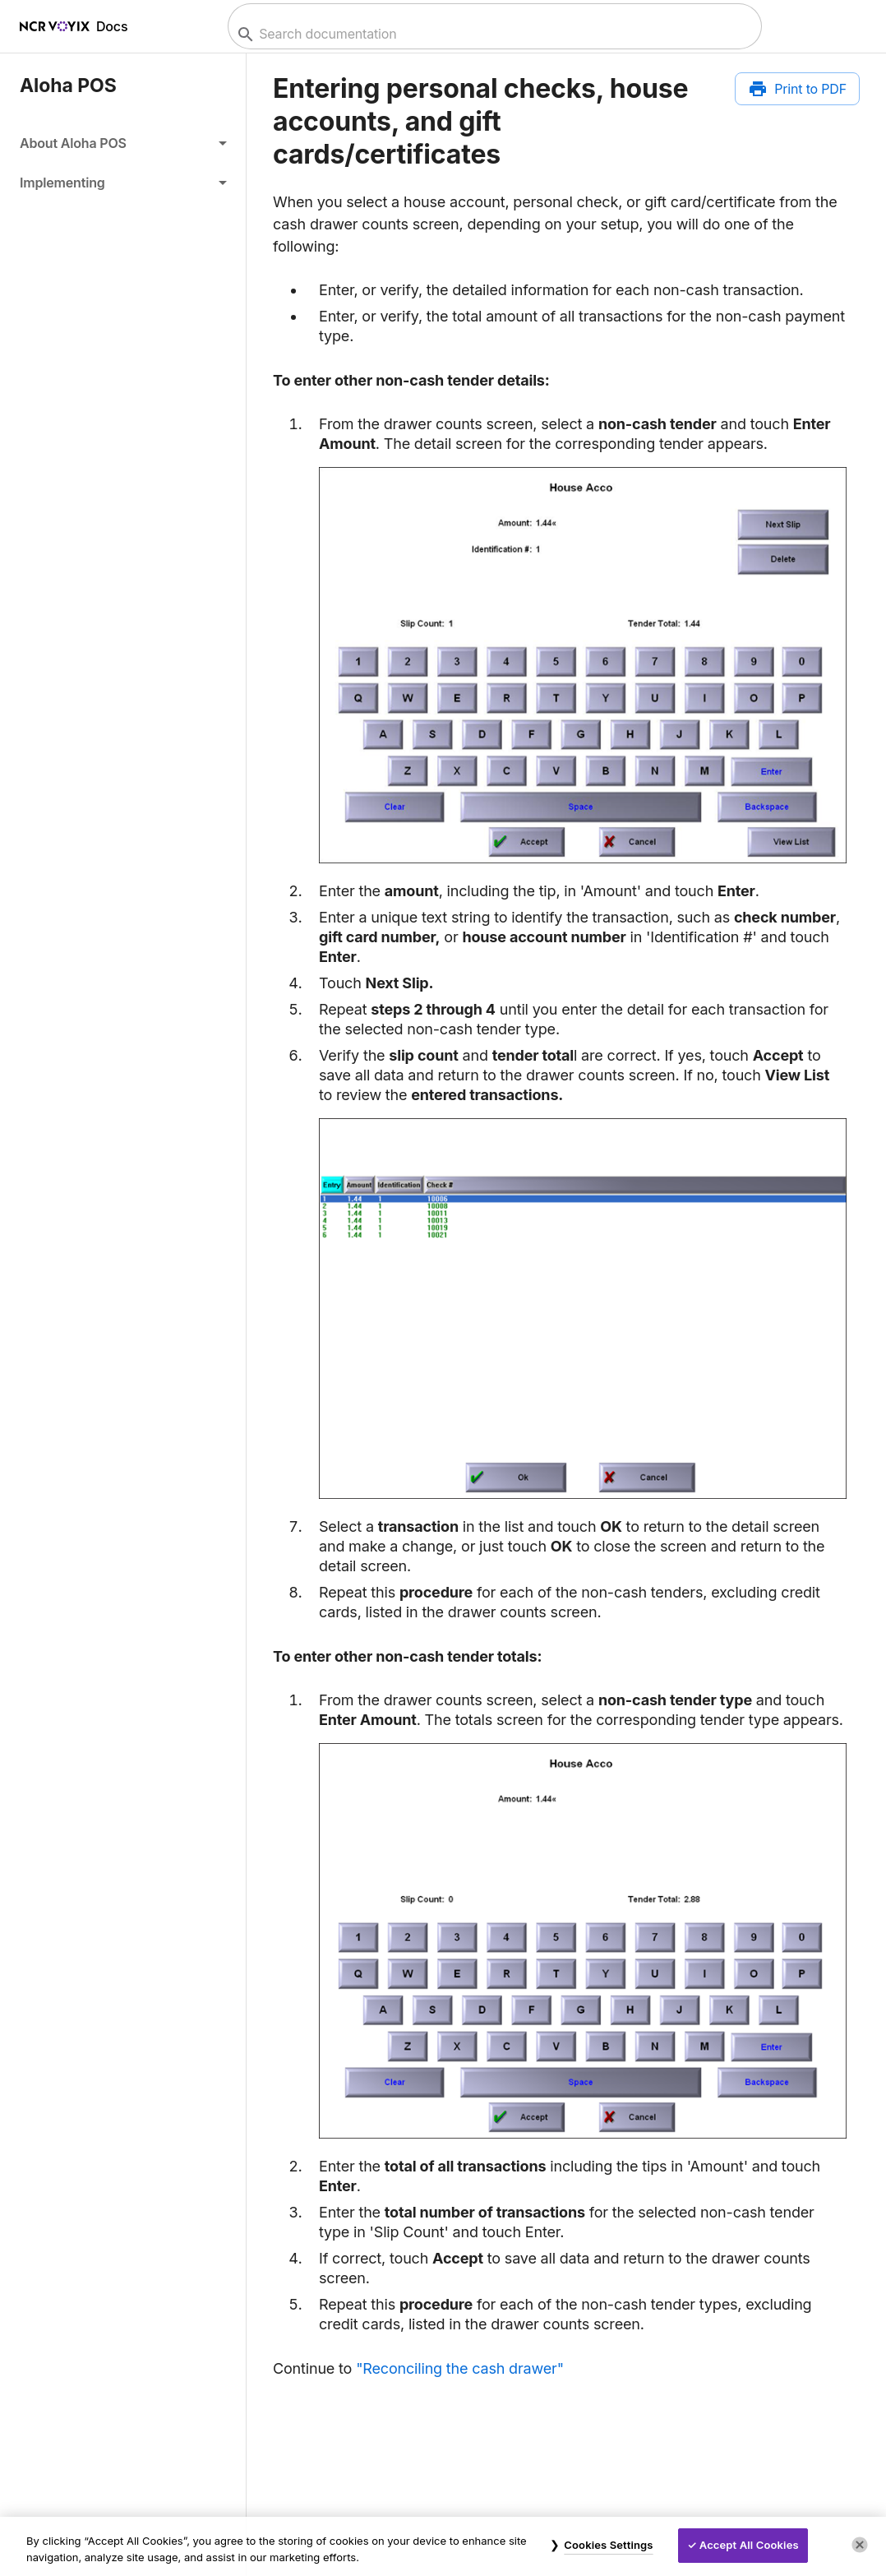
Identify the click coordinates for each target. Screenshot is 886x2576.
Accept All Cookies (749, 2544)
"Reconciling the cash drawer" (460, 2368)
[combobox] (493, 34)
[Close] (860, 2545)
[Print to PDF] (797, 88)
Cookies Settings (608, 2544)
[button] (123, 143)
